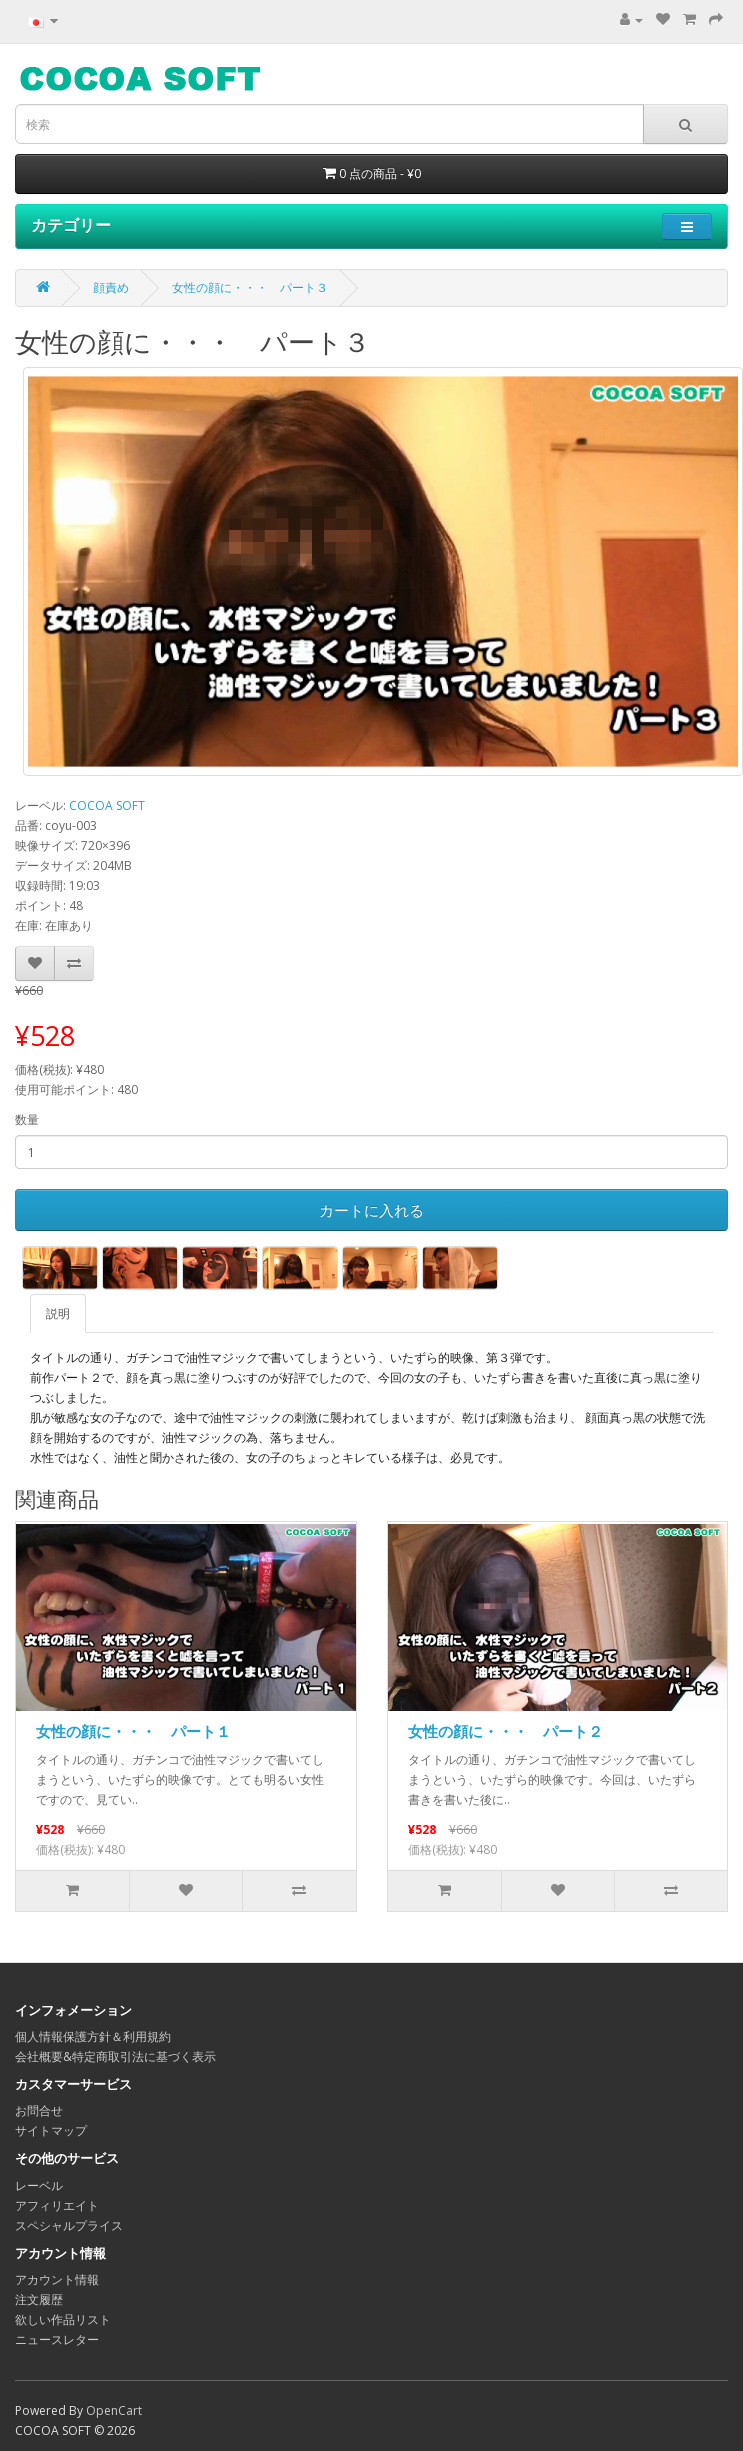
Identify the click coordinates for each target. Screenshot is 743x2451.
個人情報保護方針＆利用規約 (93, 2036)
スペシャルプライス (69, 2225)
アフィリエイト (57, 2205)
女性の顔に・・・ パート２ (505, 1731)
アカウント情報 (57, 2279)
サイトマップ (51, 2130)
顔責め (111, 287)
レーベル (39, 2185)
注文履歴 (39, 2299)
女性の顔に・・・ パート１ (133, 1731)
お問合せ (39, 2110)
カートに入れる (371, 1210)
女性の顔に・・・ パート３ (250, 287)
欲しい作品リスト (63, 2319)
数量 (27, 1119)
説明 (58, 1313)
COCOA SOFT (107, 805)
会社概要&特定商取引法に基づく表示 (115, 2056)
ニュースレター (57, 2339)
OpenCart (114, 2410)
